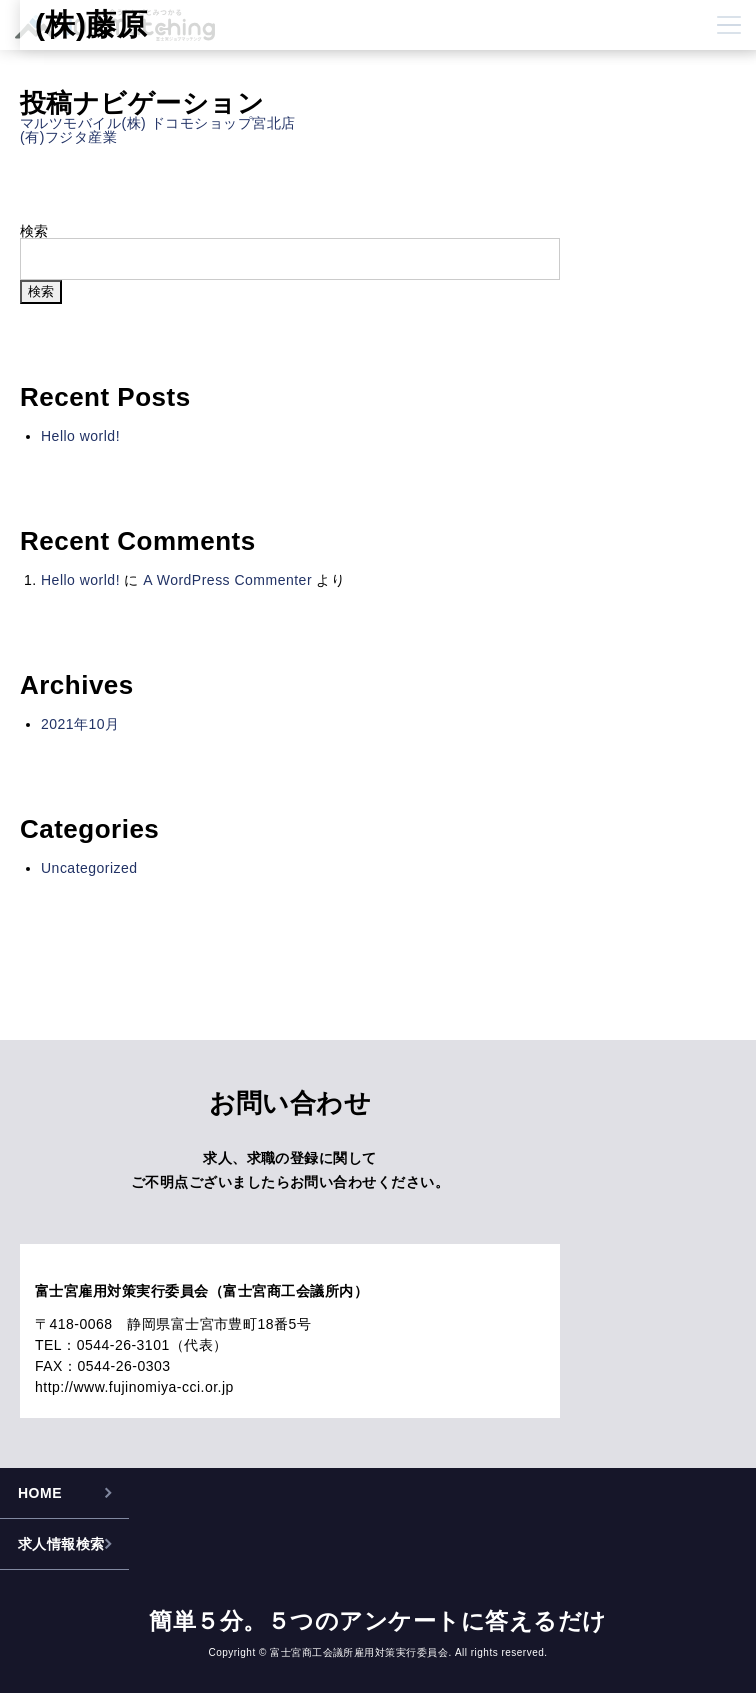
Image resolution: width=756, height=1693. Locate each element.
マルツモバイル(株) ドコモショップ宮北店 (158, 123)
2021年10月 (80, 724)
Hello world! (80, 436)
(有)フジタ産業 (68, 137)
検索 (34, 231)
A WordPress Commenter (227, 580)
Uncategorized (89, 868)
